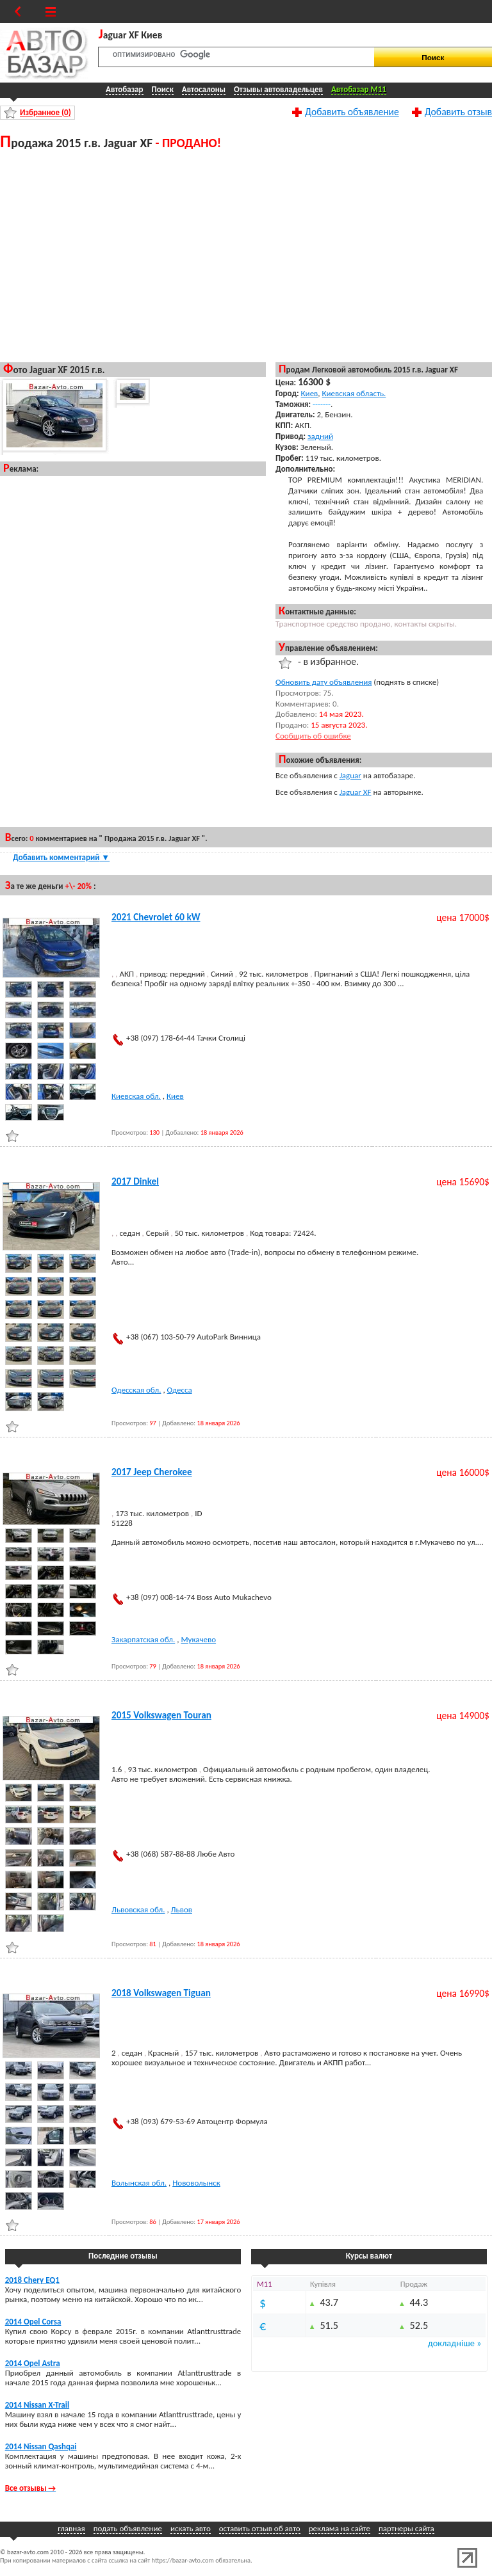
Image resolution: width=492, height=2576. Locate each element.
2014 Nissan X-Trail (37, 2405)
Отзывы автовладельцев (278, 89)
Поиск (163, 89)
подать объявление (128, 2528)
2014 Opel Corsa (33, 2321)
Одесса (179, 1390)
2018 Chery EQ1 (32, 2280)
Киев (309, 393)
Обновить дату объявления (323, 682)
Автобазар (125, 89)
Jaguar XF (356, 792)
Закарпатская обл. (143, 1639)
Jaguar (350, 775)
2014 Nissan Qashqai (41, 2446)
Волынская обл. (139, 2183)
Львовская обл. (138, 1909)
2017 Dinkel (135, 1181)
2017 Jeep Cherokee (151, 1472)
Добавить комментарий (61, 857)
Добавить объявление (352, 111)
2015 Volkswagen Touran (161, 1715)
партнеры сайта (406, 2528)
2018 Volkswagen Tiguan (161, 1993)
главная (71, 2528)
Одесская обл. (136, 1390)
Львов (181, 1909)
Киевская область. (354, 393)
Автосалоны (204, 89)
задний (320, 436)
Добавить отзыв (458, 111)
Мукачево (198, 1639)
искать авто (190, 2528)
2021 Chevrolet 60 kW (156, 917)
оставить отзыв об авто (259, 2528)
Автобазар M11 (358, 89)
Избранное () (45, 112)
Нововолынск (196, 2183)
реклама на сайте (339, 2528)
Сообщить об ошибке (313, 735)
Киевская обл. (136, 1096)
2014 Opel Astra (32, 2363)
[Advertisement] (133, 255)
